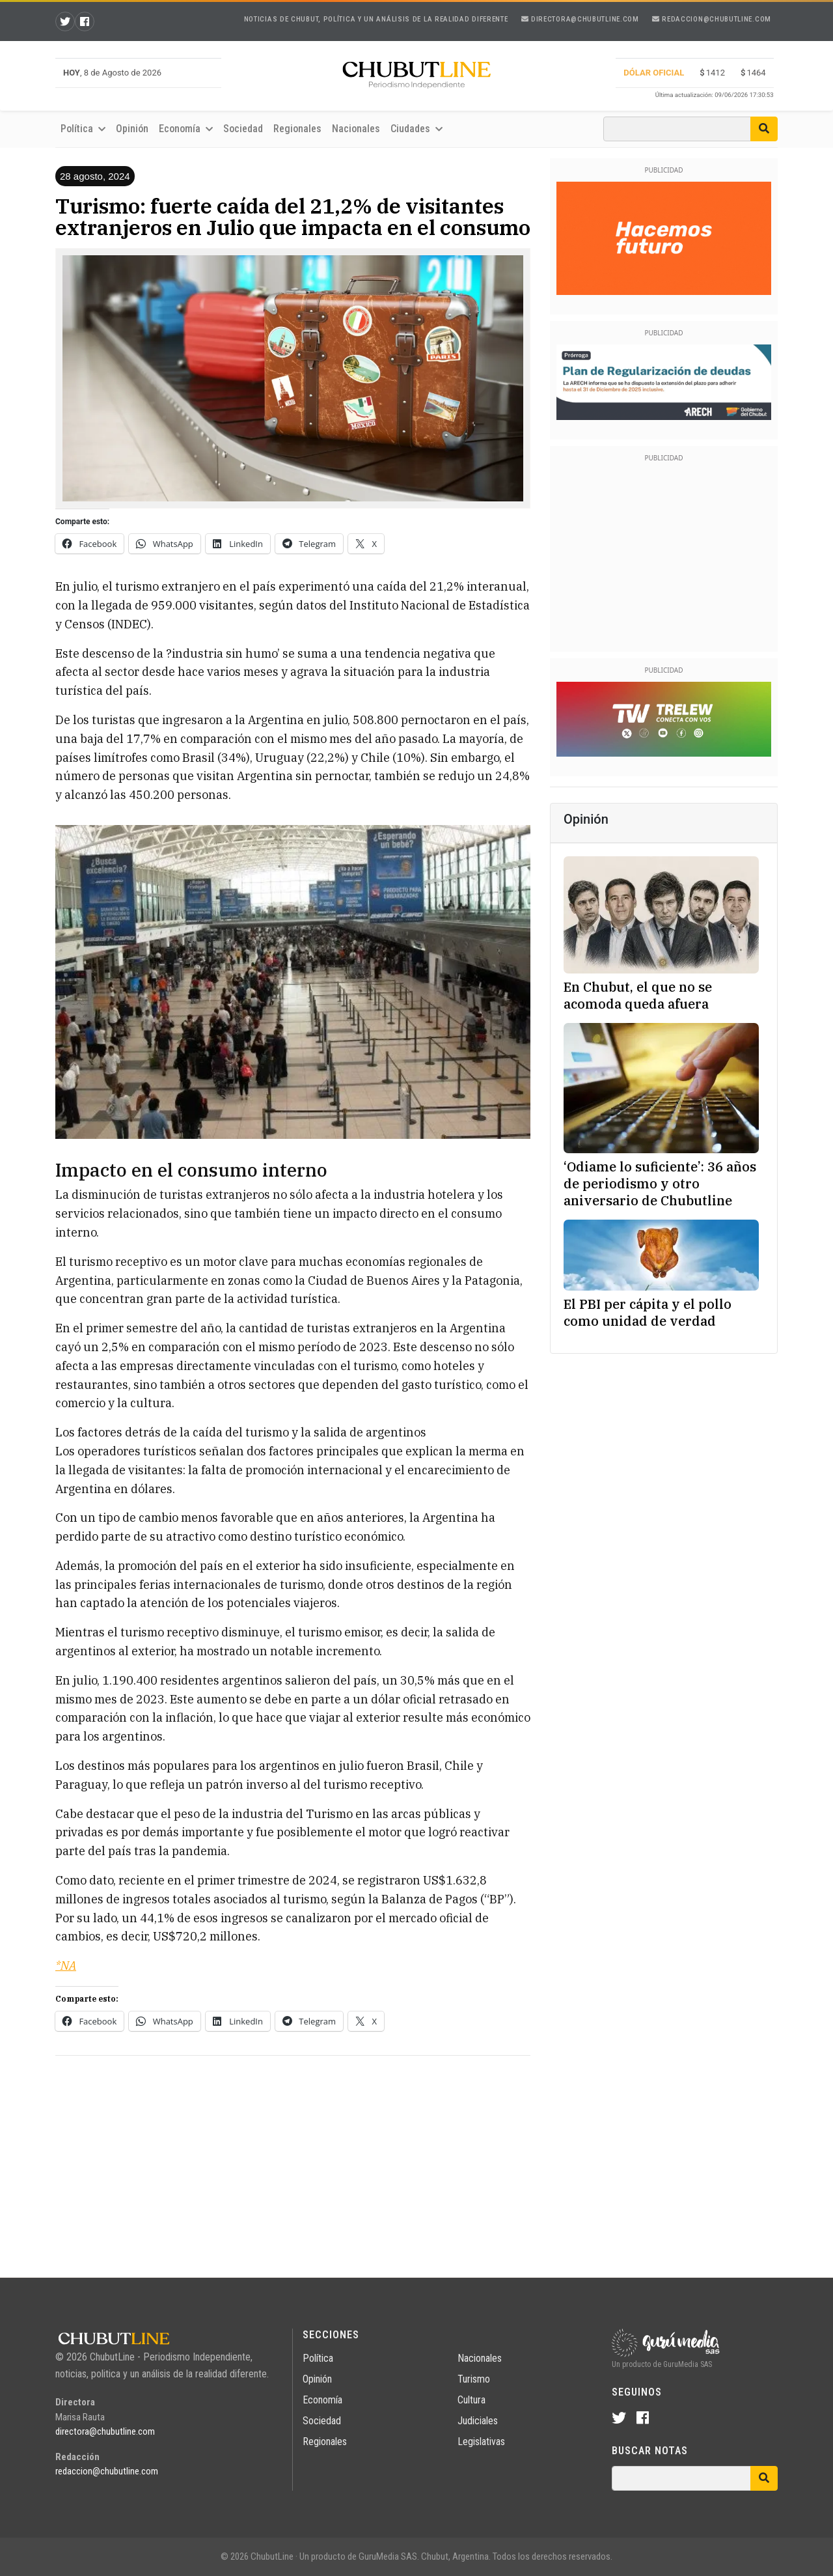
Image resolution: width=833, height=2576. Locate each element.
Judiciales (477, 2421)
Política (83, 128)
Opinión (132, 128)
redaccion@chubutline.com (711, 19)
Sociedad (243, 128)
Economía (186, 128)
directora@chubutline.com (580, 19)
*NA (65, 1965)
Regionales (297, 128)
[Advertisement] (292, 2157)
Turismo (473, 2379)
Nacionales (356, 128)
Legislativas (481, 2441)
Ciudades (416, 128)
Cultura (471, 2400)
